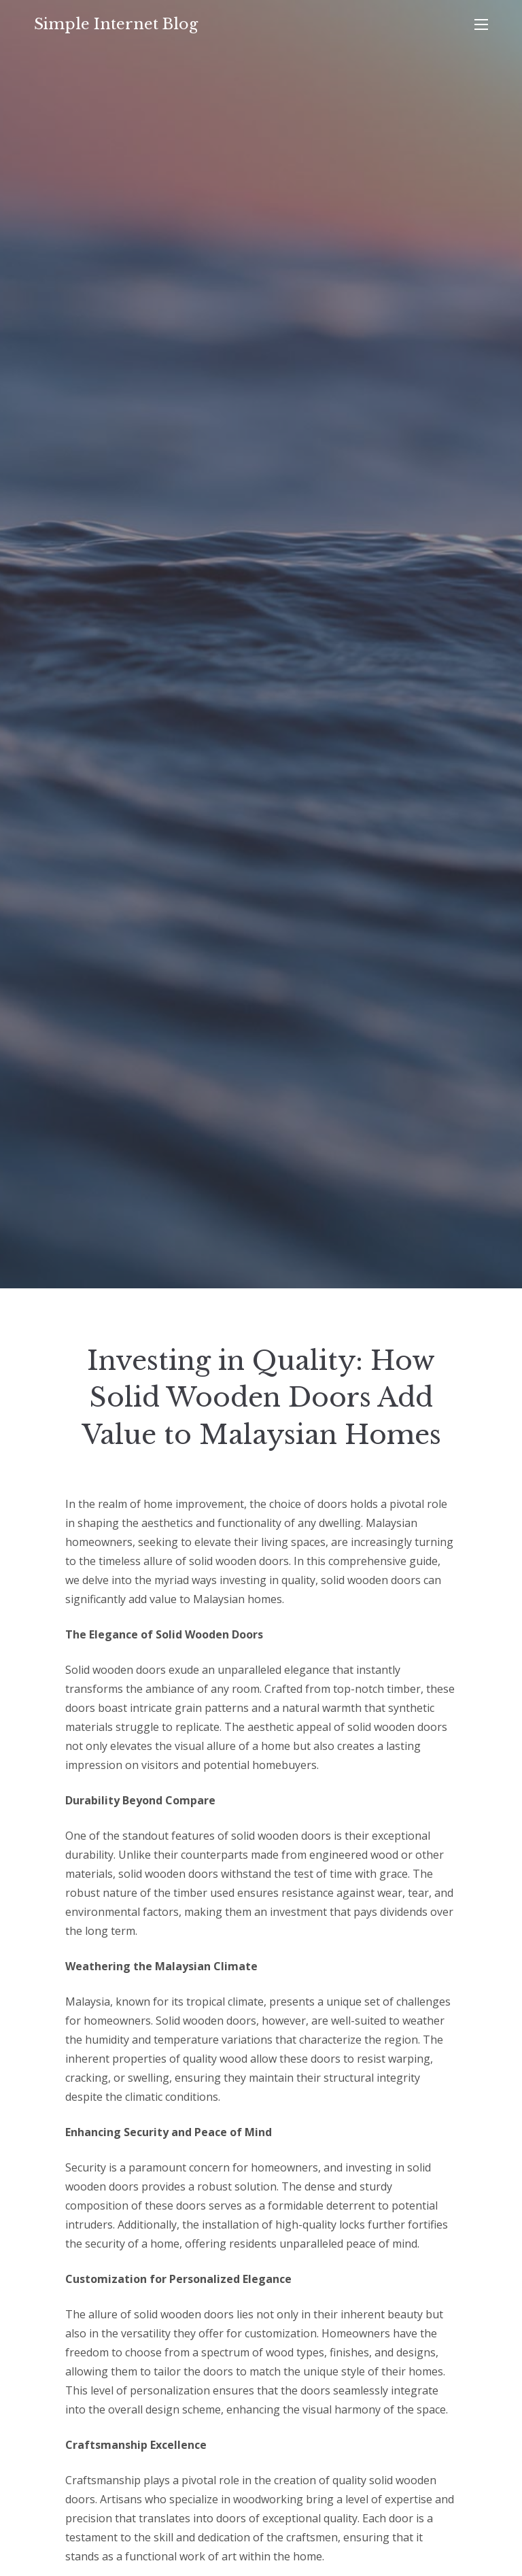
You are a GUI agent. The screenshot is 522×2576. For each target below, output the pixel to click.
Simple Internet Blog (116, 24)
